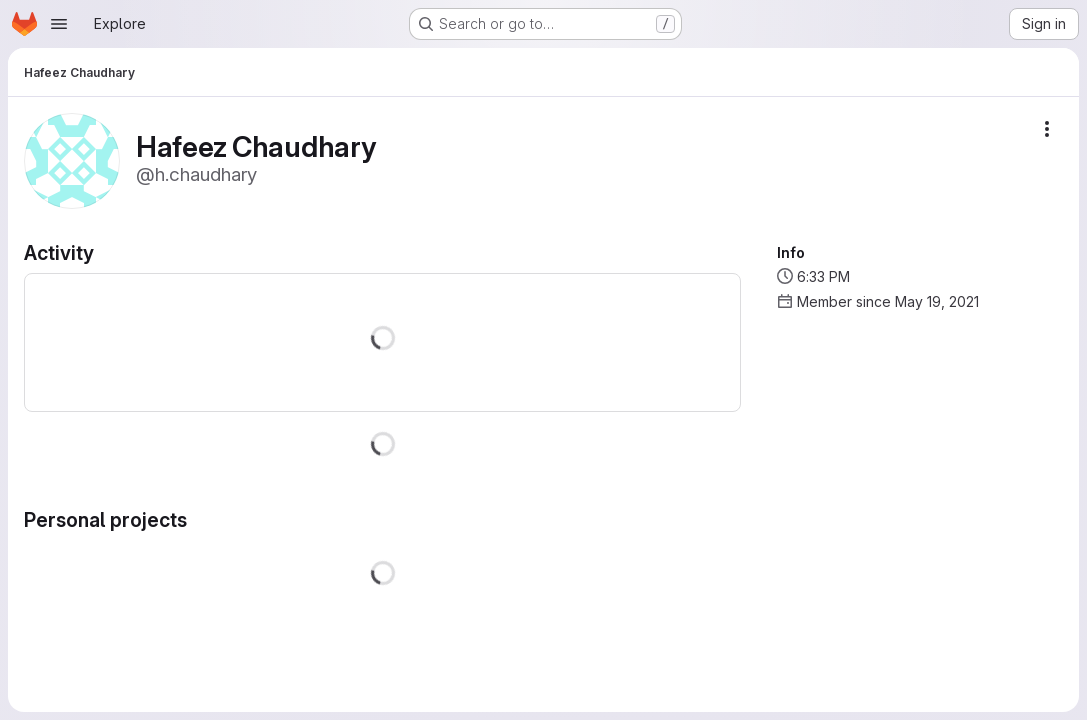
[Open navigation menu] (59, 24)
